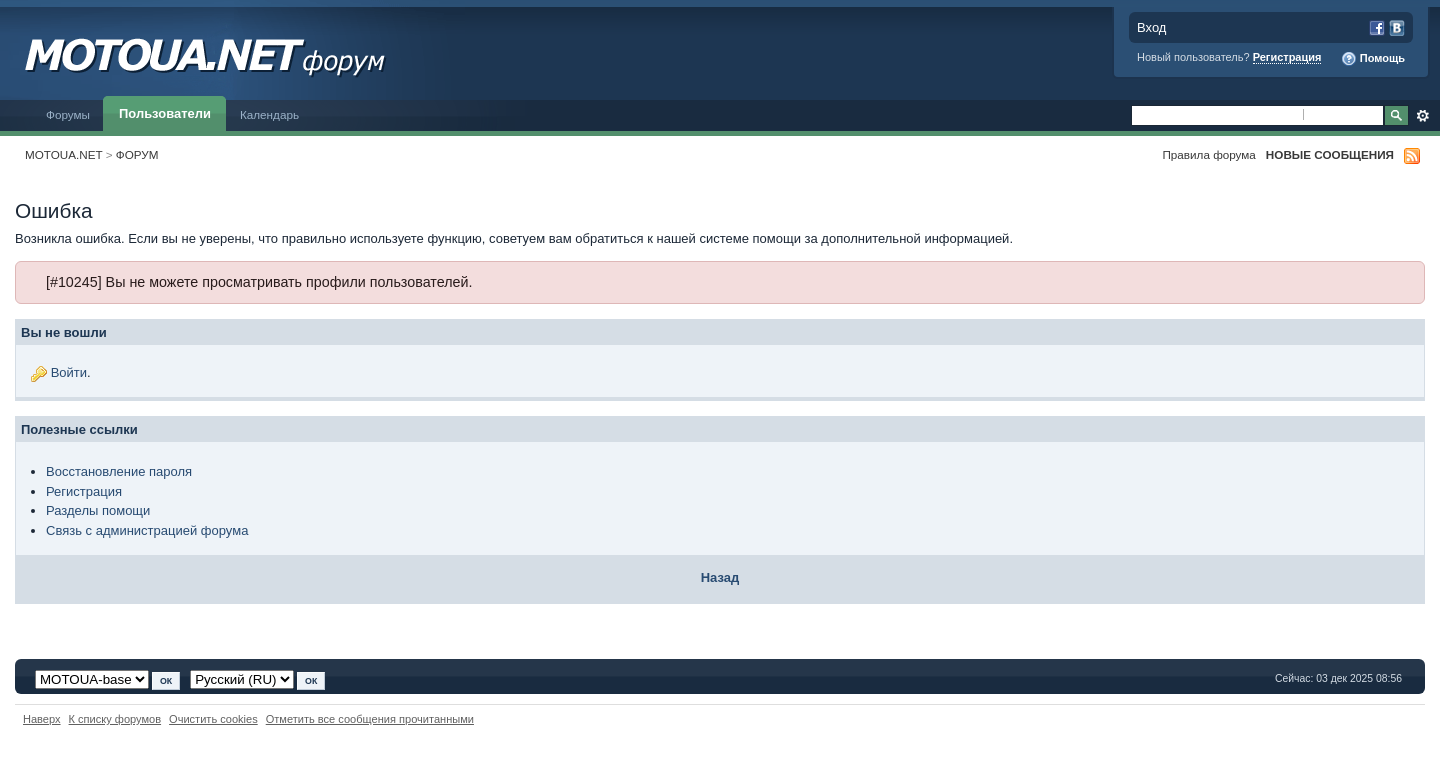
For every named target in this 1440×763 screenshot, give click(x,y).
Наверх (42, 719)
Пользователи (165, 113)
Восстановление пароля (119, 471)
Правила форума (1208, 154)
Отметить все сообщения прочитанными (370, 719)
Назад (720, 577)
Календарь (269, 114)
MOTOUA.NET (64, 154)
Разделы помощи (98, 510)
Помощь (1373, 59)
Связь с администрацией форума (147, 530)
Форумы (68, 114)
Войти (69, 372)
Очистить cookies (213, 719)
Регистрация (1287, 57)
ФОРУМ (137, 154)
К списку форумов (115, 719)
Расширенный (1422, 116)
